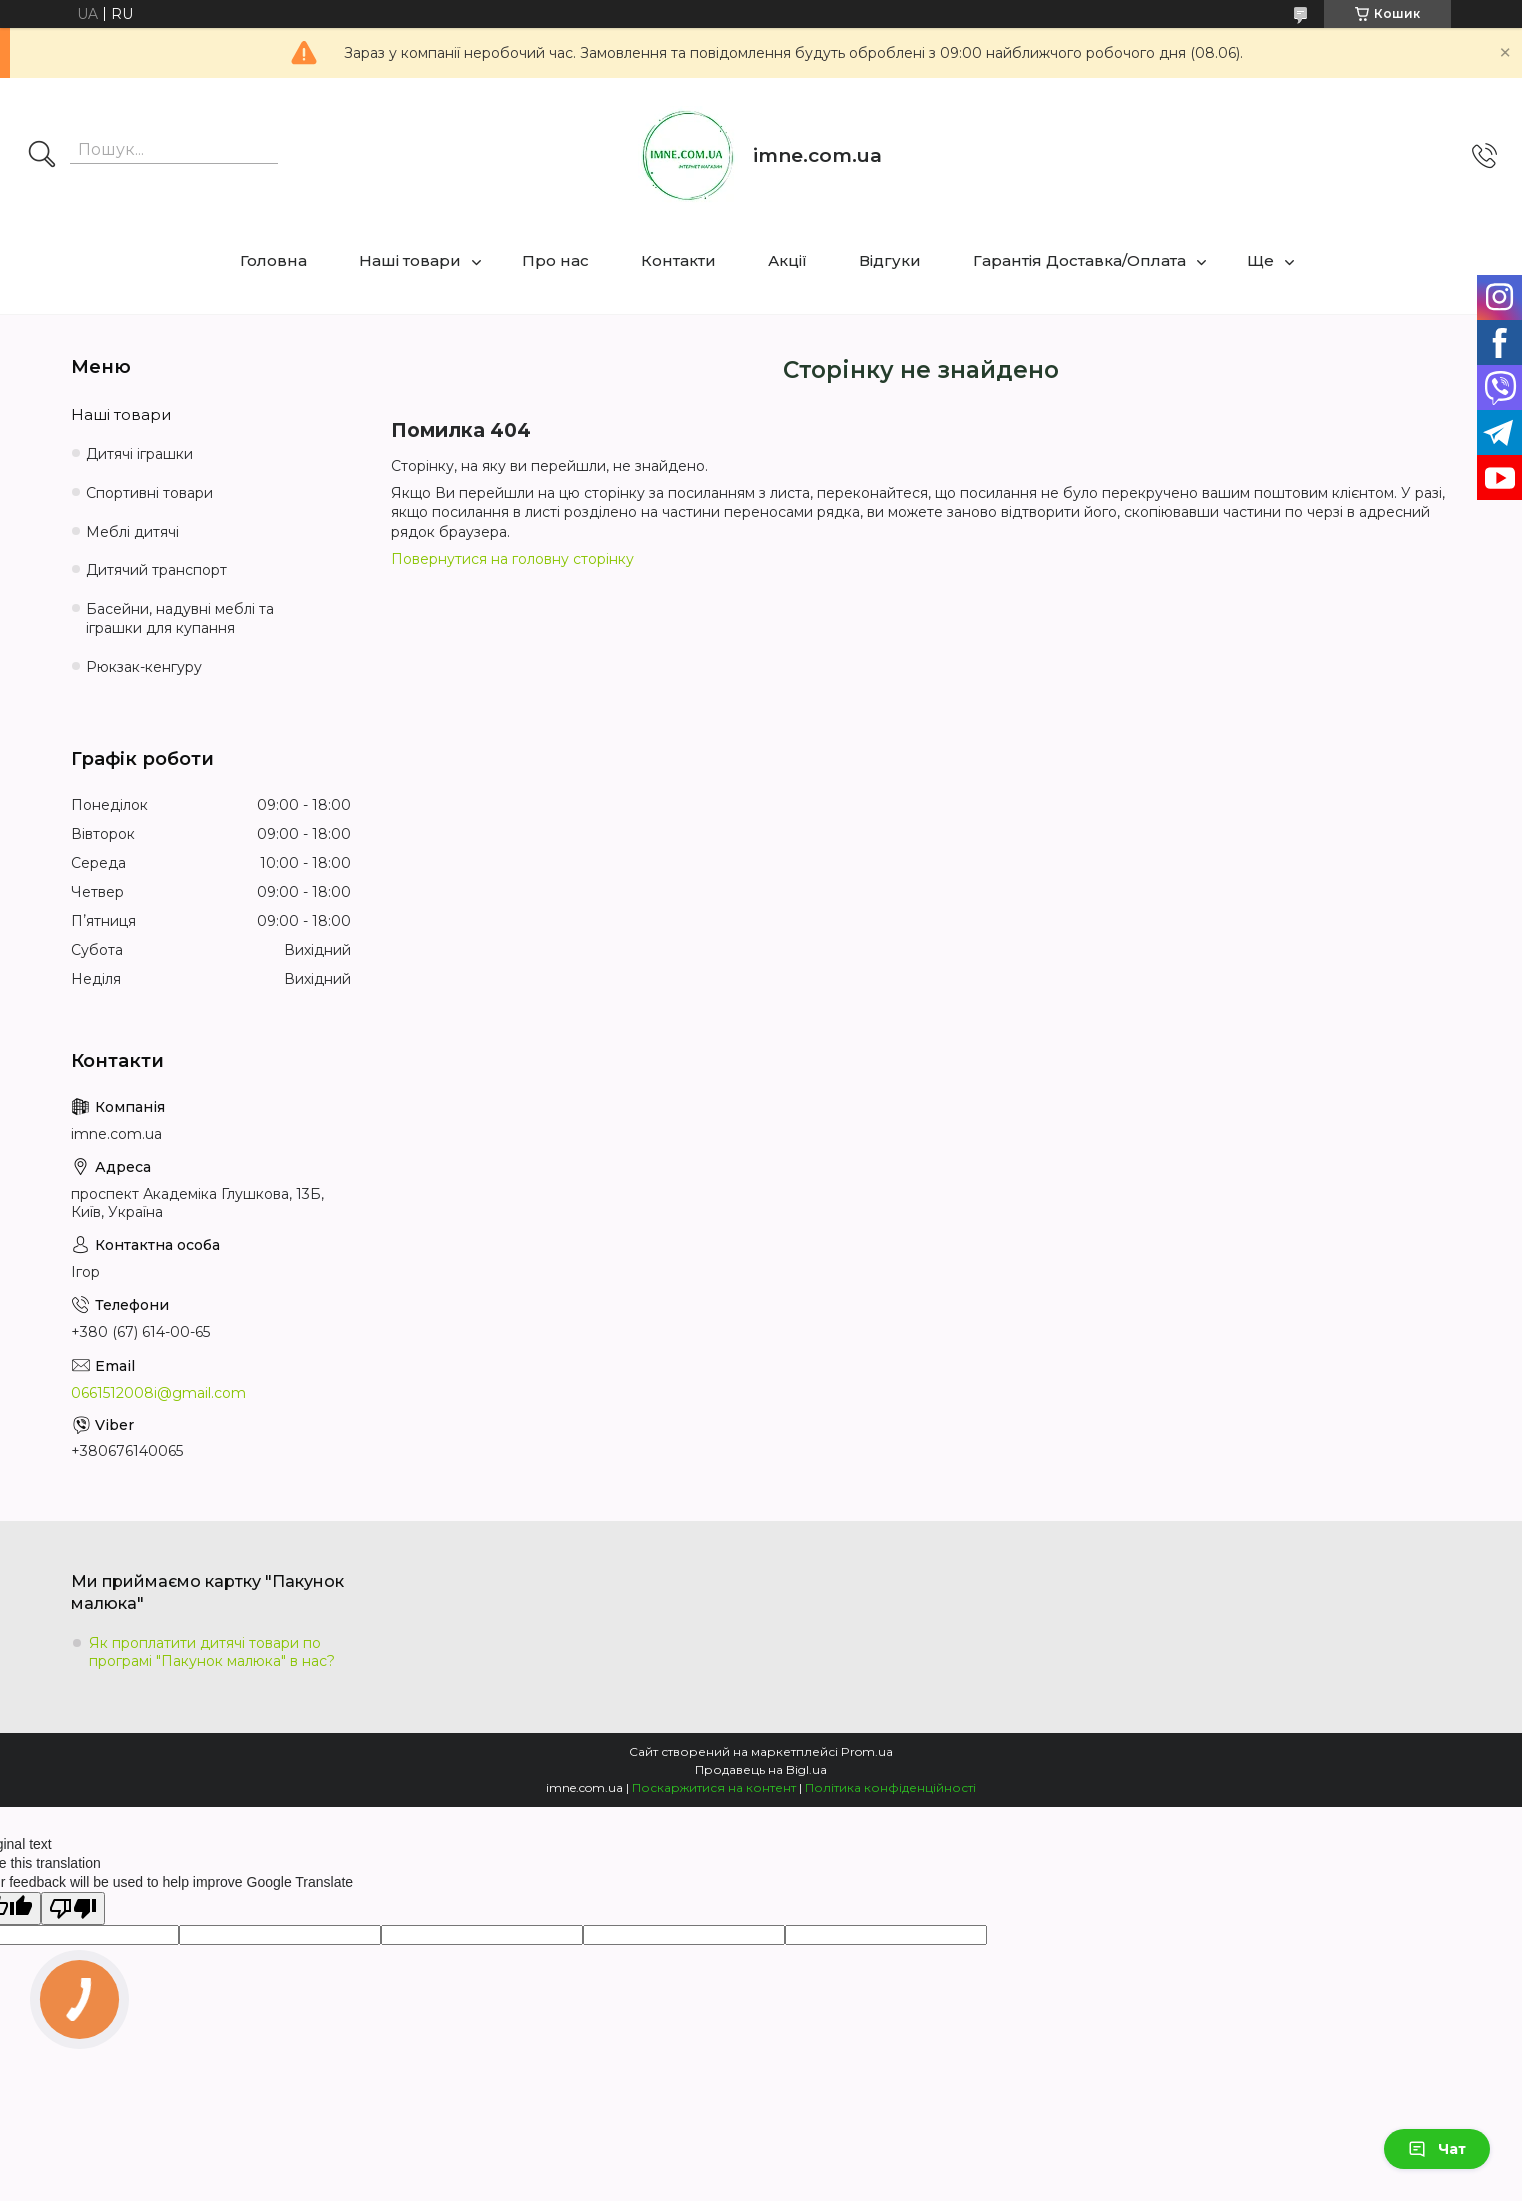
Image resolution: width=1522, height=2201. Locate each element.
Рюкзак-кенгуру (144, 667)
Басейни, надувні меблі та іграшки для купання (180, 618)
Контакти (678, 260)
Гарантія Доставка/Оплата (1079, 260)
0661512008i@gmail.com (158, 1393)
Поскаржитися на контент (714, 1787)
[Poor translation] (73, 1908)
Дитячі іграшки (139, 454)
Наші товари (410, 260)
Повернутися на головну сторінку (512, 559)
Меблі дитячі (132, 532)
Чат (1437, 2149)
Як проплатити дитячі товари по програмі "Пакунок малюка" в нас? (212, 1652)
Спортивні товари (149, 493)
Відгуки (890, 260)
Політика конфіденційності (890, 1787)
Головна (273, 260)
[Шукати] (42, 156)
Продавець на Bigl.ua (761, 1769)
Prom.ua (867, 1751)
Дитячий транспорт (156, 570)
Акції (787, 260)
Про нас (555, 260)
